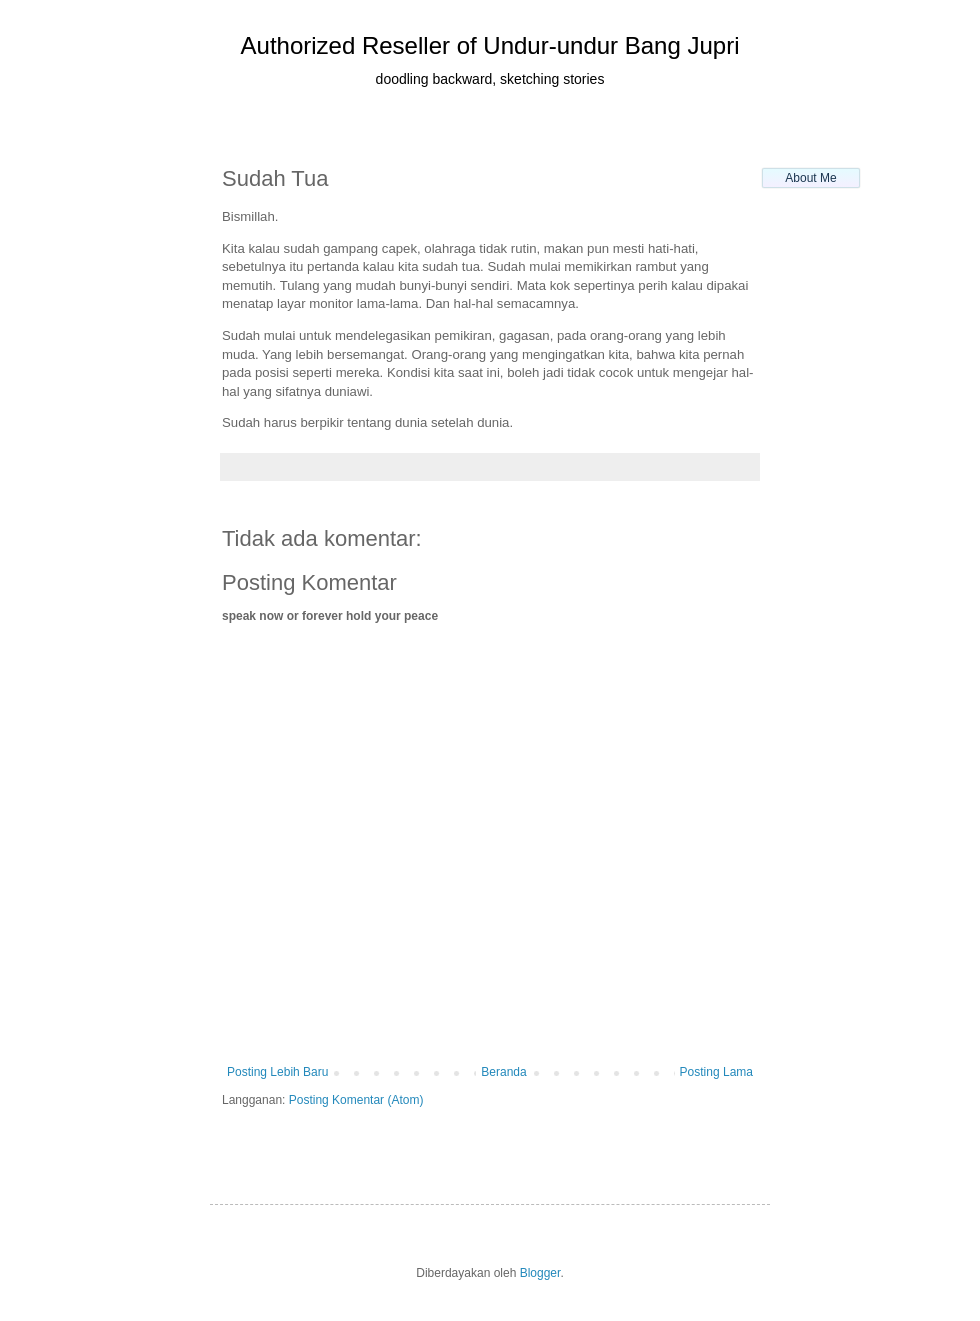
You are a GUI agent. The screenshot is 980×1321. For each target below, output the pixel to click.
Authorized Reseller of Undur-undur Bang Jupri (490, 45)
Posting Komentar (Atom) (356, 1100)
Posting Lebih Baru (277, 1072)
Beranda (503, 1072)
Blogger (540, 1273)
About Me (810, 178)
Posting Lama (716, 1072)
